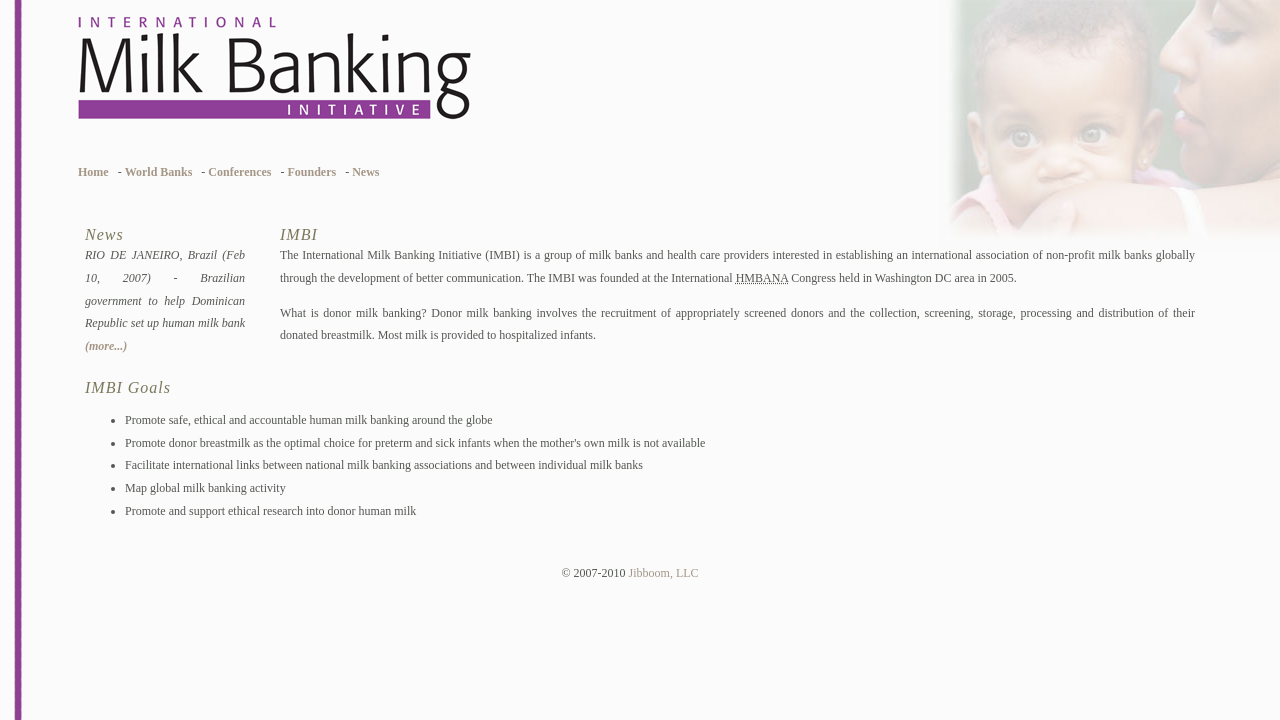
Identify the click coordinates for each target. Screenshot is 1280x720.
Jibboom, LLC (664, 573)
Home (93, 172)
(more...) (106, 346)
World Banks (159, 172)
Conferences (239, 172)
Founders (311, 172)
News (365, 172)
